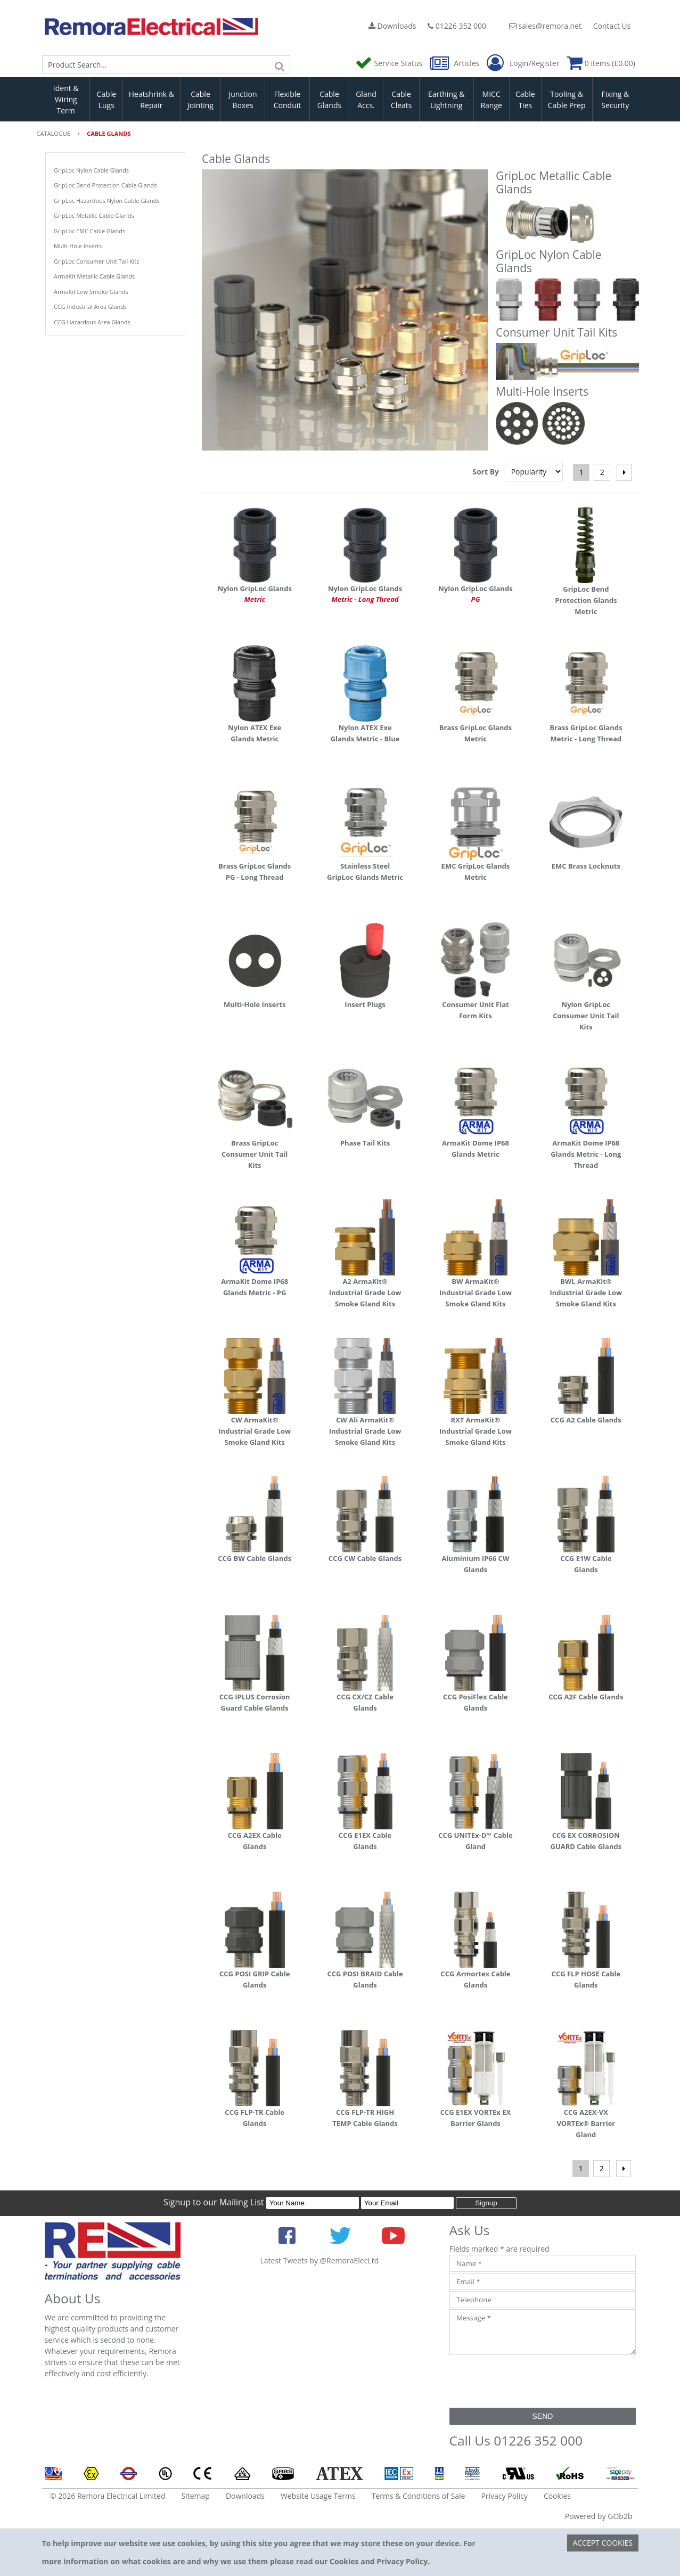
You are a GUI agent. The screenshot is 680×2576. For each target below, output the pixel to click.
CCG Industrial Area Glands (90, 306)
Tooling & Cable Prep (567, 99)
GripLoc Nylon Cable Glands (91, 170)
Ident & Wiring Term (66, 99)
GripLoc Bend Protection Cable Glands (105, 185)
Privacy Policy (504, 2496)
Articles (455, 63)
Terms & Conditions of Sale (418, 2496)
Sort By (486, 472)
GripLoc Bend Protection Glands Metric (586, 600)
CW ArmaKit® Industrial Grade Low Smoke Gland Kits (254, 1431)
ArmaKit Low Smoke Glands (91, 292)
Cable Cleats (401, 99)
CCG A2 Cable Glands (586, 1420)
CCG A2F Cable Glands (585, 1697)
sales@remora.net (545, 26)
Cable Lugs (106, 99)
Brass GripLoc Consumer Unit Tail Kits (255, 1154)
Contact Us (612, 26)
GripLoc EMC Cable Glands (89, 231)
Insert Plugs (365, 1004)
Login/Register (523, 63)
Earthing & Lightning (446, 99)
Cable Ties (525, 99)
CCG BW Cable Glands (254, 1558)
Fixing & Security (615, 99)
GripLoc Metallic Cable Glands (94, 215)
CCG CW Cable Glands (365, 1558)
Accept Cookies (602, 2543)
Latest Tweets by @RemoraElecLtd (319, 2260)
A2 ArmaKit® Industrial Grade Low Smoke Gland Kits (365, 1293)
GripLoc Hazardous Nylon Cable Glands (107, 201)
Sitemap (196, 2496)
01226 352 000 (457, 26)
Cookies (557, 2496)
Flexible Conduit (287, 99)
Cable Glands (329, 99)
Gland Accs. (366, 99)
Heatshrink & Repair (151, 99)
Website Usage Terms (318, 2496)
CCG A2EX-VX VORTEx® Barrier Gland (585, 2123)
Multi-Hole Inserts (78, 246)
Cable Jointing (200, 99)
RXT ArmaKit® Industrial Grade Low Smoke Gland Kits (475, 1431)
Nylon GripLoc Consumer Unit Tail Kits (586, 1016)
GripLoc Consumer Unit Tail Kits (96, 261)
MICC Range (491, 99)
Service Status (389, 63)
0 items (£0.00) (601, 63)
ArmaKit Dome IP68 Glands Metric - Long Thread (586, 1154)
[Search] (279, 64)
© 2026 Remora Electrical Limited (108, 2496)
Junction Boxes (242, 99)
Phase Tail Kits (365, 1143)
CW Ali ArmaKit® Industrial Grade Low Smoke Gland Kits (365, 1431)
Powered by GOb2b (599, 2516)
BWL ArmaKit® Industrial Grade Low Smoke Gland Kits (586, 1293)
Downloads (392, 26)
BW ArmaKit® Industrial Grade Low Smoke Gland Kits (475, 1293)
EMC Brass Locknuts (586, 866)
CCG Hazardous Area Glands (92, 322)
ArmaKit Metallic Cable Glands (94, 276)
